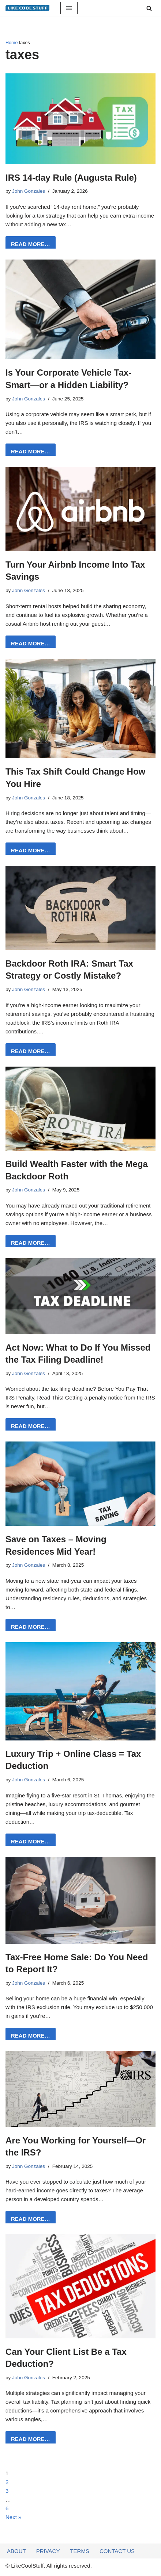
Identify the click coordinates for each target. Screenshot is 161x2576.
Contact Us (117, 2554)
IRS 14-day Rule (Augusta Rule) (71, 178)
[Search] (149, 8)
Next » (13, 2517)
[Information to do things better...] (27, 8)
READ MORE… (27, 245)
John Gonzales (28, 191)
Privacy (48, 2554)
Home (11, 42)
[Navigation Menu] (69, 8)
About (16, 2554)
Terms (79, 2554)
